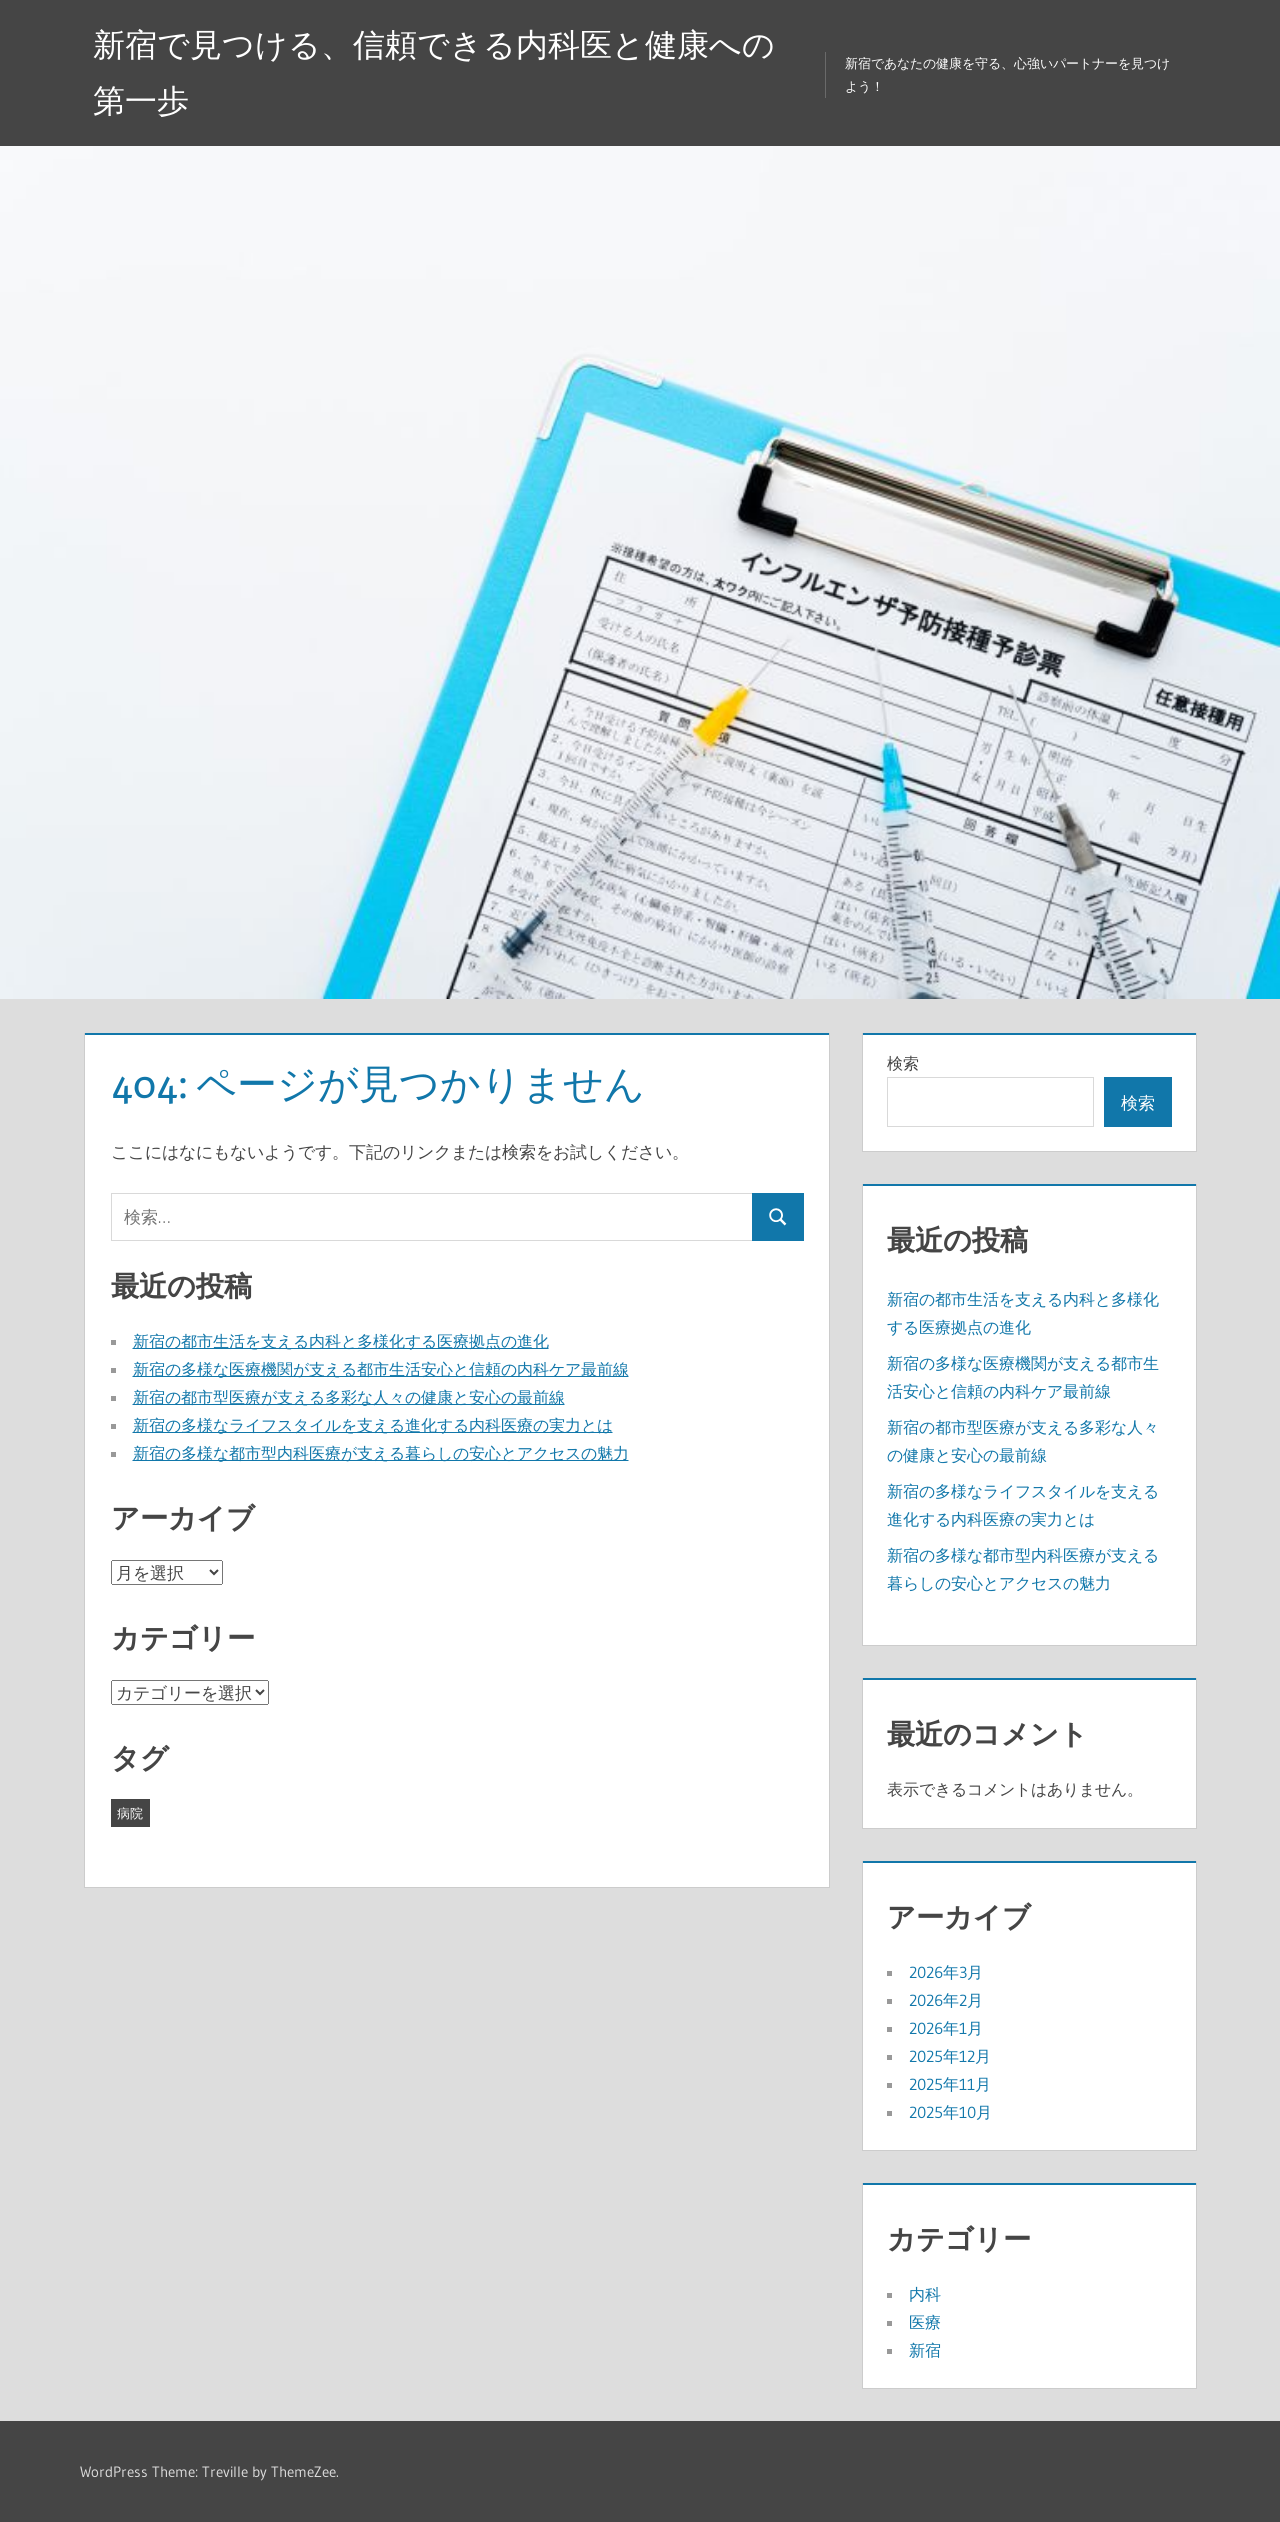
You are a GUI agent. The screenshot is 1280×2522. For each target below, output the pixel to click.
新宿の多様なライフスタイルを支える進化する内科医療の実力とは (373, 1425)
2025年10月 (950, 2112)
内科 (925, 2294)
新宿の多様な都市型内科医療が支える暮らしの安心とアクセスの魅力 (381, 1453)
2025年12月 (950, 2056)
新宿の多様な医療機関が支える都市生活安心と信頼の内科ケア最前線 (381, 1369)
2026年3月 (946, 1972)
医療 (925, 2322)
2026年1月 (946, 2028)
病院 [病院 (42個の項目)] (130, 1813)
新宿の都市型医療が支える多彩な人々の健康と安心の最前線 (349, 1397)
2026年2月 (946, 2000)
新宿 (925, 2350)
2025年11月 (950, 2084)
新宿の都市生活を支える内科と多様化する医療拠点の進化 (341, 1341)
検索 (903, 1063)
